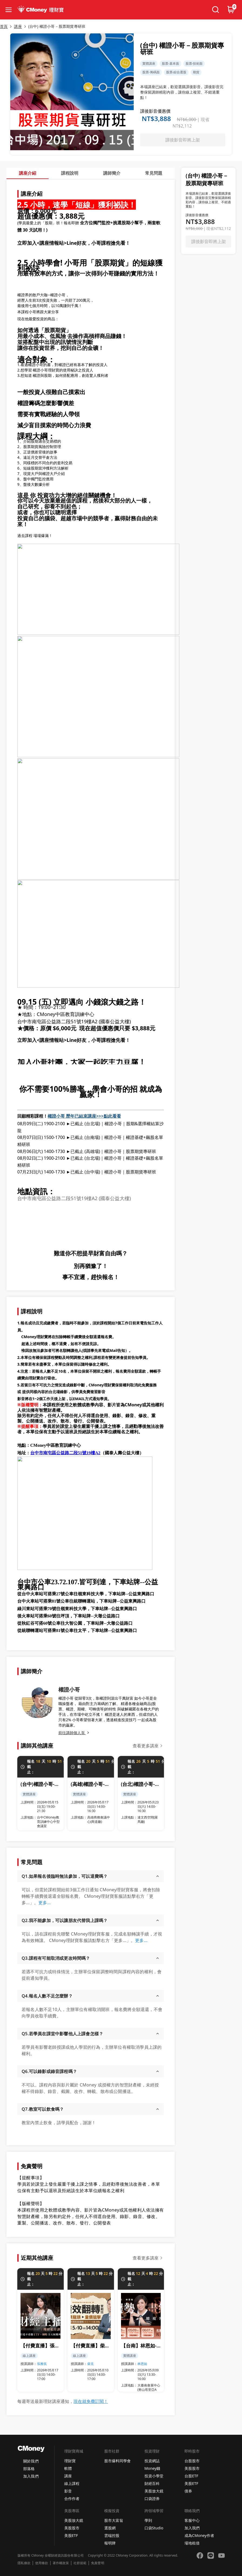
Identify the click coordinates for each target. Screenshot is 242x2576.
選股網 (110, 2527)
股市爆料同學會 (117, 2460)
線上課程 (71, 2483)
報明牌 (110, 2543)
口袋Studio (153, 2527)
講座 (68, 2475)
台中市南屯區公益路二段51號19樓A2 (65, 1453)
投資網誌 (152, 2460)
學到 (148, 2520)
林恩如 (142, 2363)
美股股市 (192, 2468)
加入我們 (30, 2476)
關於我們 (30, 2461)
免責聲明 (97, 2563)
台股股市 (192, 2460)
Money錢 (152, 2468)
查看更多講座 (146, 1746)
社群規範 (79, 2563)
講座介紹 (27, 173)
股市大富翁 (113, 2520)
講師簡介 (111, 173)
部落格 (29, 2468)
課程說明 (69, 173)
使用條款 (41, 2563)
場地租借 (192, 2543)
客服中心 (192, 2520)
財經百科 (152, 2483)
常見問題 (153, 173)
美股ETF (191, 2483)
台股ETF (191, 2475)
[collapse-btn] (8, 9)
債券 (188, 2491)
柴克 (90, 2363)
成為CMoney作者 (199, 2535)
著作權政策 (61, 2563)
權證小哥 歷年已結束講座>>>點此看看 (84, 1116)
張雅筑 (42, 2363)
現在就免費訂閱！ (90, 2401)
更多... (44, 1903)
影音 (68, 2491)
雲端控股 (111, 2535)
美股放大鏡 (153, 2491)
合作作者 (71, 2498)
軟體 (68, 2468)
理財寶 (70, 2460)
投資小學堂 (153, 2475)
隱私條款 (24, 2563)
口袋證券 (152, 2498)
